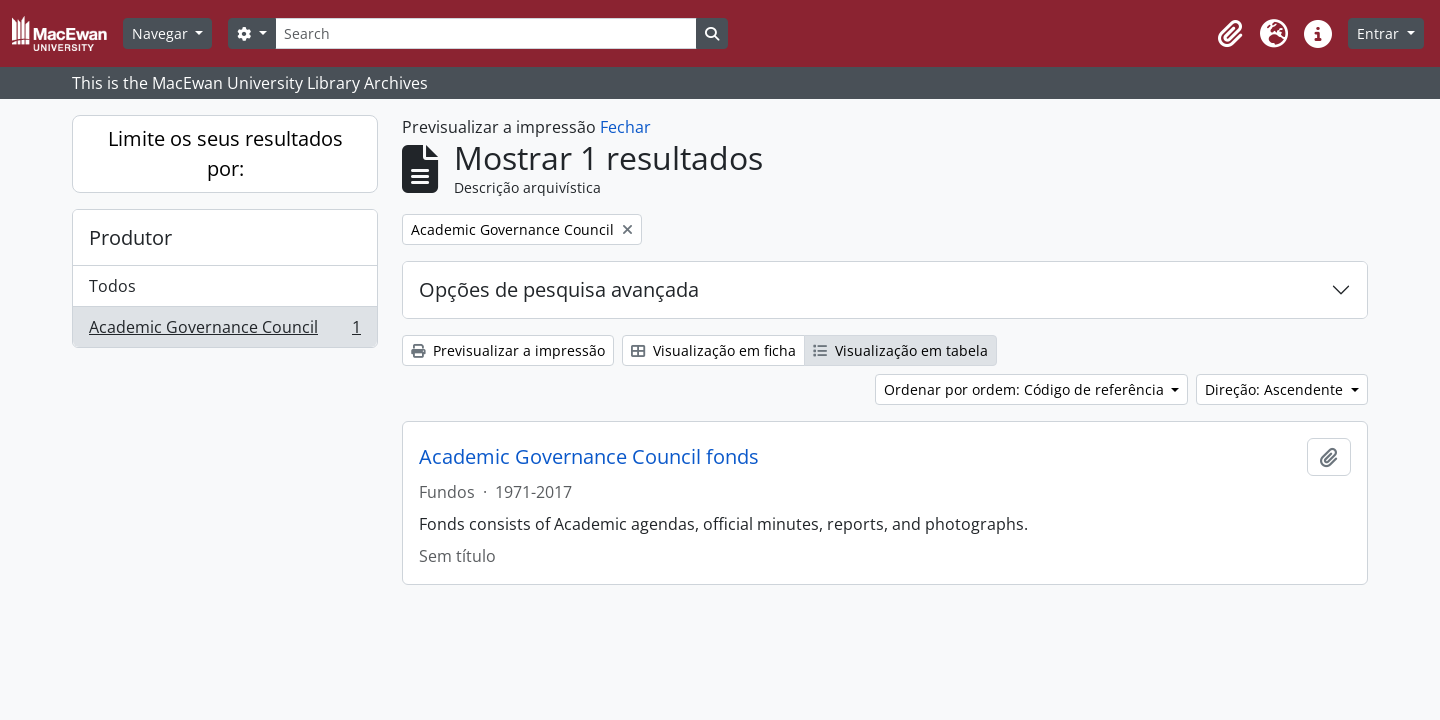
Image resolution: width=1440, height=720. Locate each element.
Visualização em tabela (900, 350)
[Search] (486, 33)
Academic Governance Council (224, 331)
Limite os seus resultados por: (225, 153)
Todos (112, 286)
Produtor (130, 237)
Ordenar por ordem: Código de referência (1026, 389)
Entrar (1380, 33)
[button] (1230, 34)
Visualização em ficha (713, 350)
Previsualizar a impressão (508, 350)
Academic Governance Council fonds (589, 457)
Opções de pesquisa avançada (559, 289)
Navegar (162, 33)
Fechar (625, 127)
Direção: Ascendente (1276, 389)
